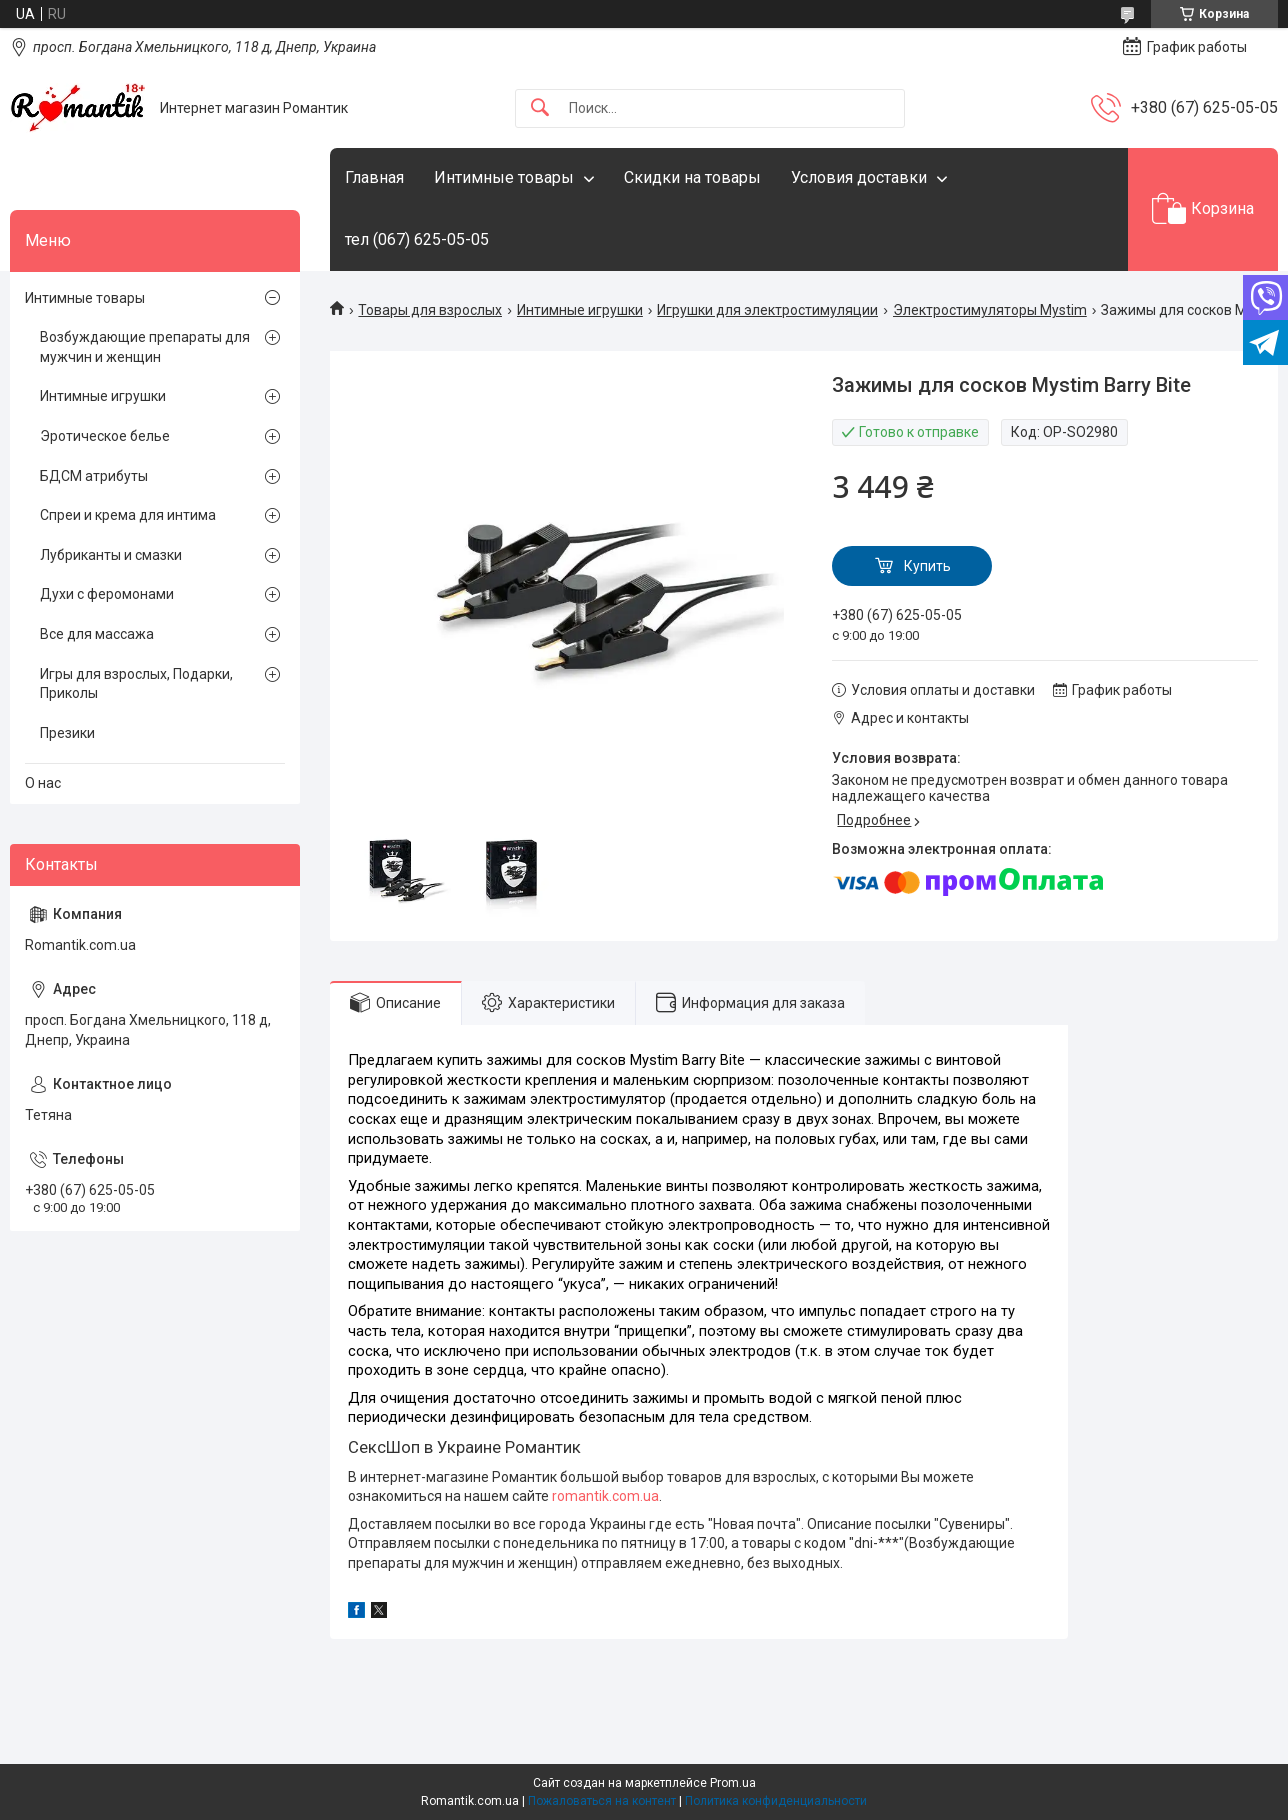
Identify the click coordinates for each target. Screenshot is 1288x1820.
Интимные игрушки (580, 310)
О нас (43, 783)
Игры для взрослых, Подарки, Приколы (136, 684)
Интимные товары (504, 177)
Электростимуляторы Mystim (990, 310)
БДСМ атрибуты (94, 476)
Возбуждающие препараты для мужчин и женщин (145, 347)
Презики (67, 733)
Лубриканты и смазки (111, 555)
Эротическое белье (105, 436)
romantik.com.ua (605, 1496)
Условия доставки (859, 177)
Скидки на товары (692, 177)
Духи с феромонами (107, 594)
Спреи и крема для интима (128, 515)
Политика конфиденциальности (776, 1801)
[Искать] (540, 108)
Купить (927, 566)
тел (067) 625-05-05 (417, 239)
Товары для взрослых (430, 310)
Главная (374, 177)
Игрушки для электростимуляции (767, 310)
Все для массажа (97, 634)
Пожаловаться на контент (602, 1801)
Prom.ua (733, 1783)
